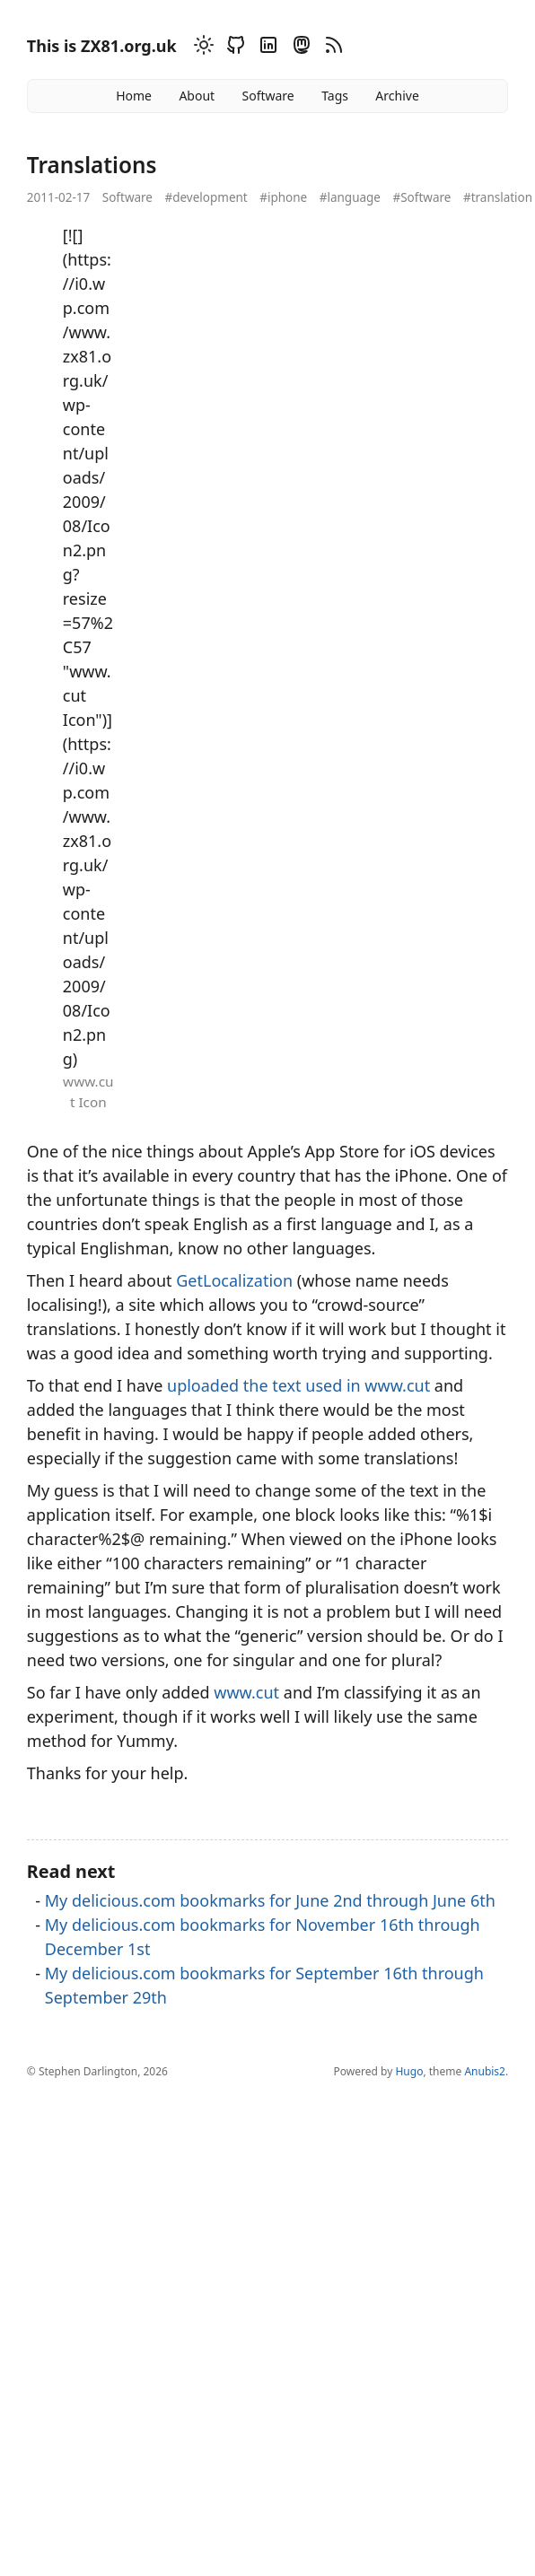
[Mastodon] (299, 48)
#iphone (283, 197)
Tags (334, 95)
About (197, 95)
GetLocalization (234, 1280)
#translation (497, 197)
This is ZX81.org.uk (102, 46)
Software (267, 95)
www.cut (246, 1692)
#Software (421, 197)
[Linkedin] (266, 48)
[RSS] (331, 48)
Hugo (409, 2071)
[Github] (233, 48)
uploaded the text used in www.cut (298, 1385)
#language (350, 197)
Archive (396, 95)
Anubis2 (484, 2071)
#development (205, 197)
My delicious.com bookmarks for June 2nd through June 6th (270, 1900)
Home (134, 95)
